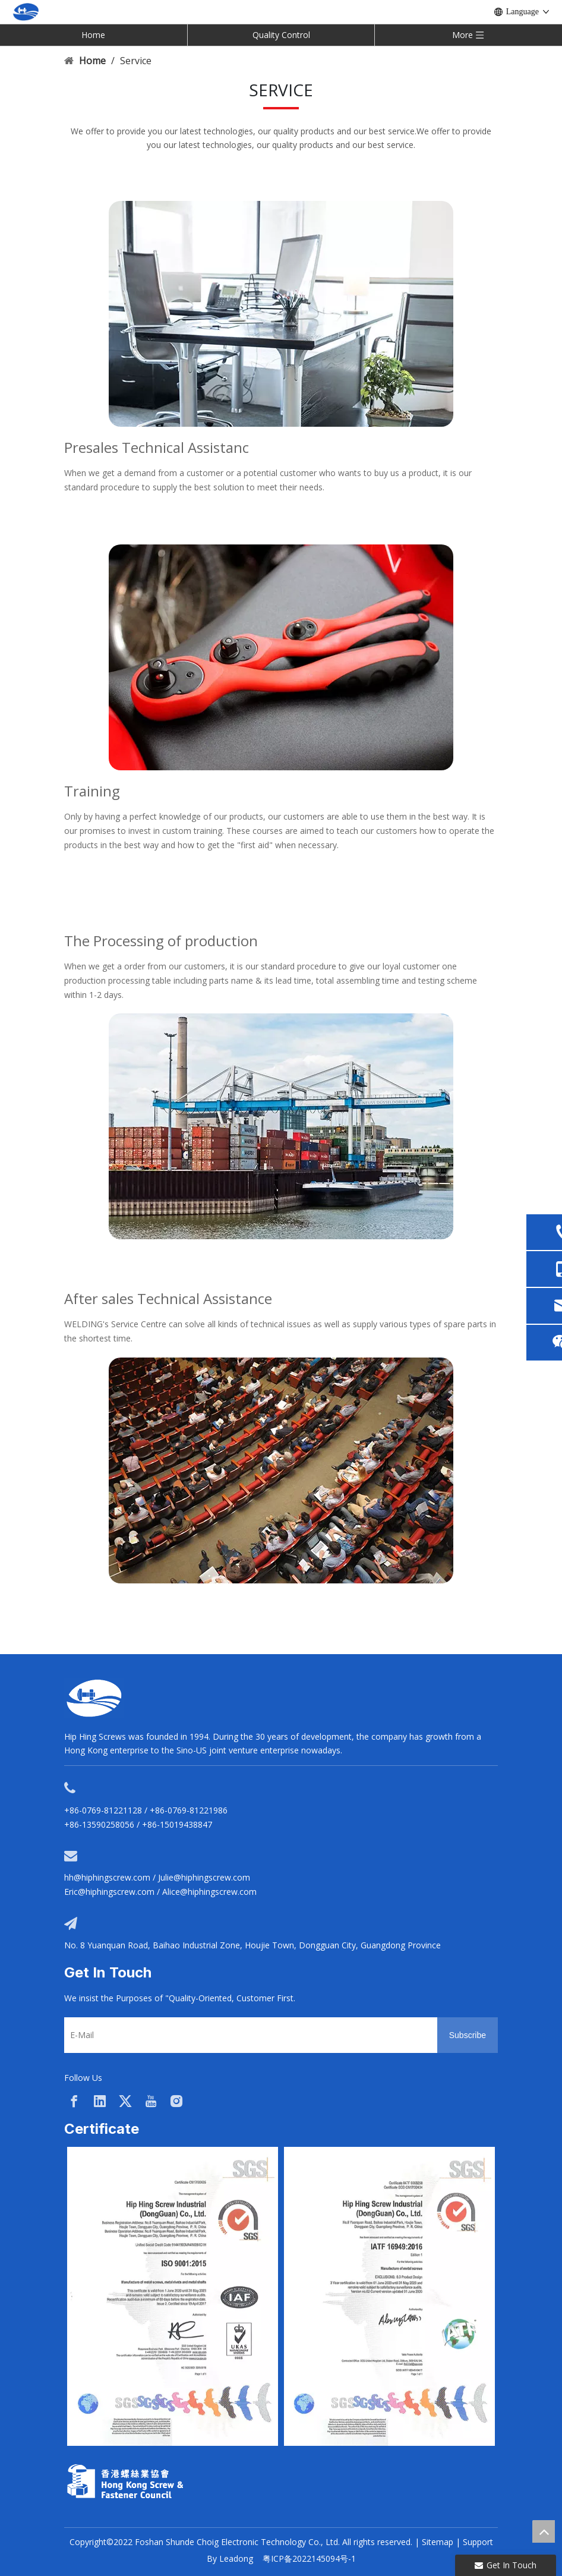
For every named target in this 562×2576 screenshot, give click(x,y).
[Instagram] (176, 2101)
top (543, 2531)
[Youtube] (151, 2101)
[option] (172, 2296)
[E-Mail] (247, 2035)
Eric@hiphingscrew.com (109, 1891)
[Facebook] (74, 2101)
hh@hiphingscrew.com (107, 1877)
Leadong (236, 2558)
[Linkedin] (100, 2101)
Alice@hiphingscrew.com (209, 1891)
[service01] (281, 1126)
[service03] (281, 657)
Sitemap (437, 2541)
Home (93, 34)
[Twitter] (125, 2101)
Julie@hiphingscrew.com (204, 1877)
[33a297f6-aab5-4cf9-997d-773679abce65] (125, 2481)
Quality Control (281, 34)
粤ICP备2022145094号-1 (309, 2558)
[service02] (281, 314)
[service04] (281, 1470)
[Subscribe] (467, 2035)
